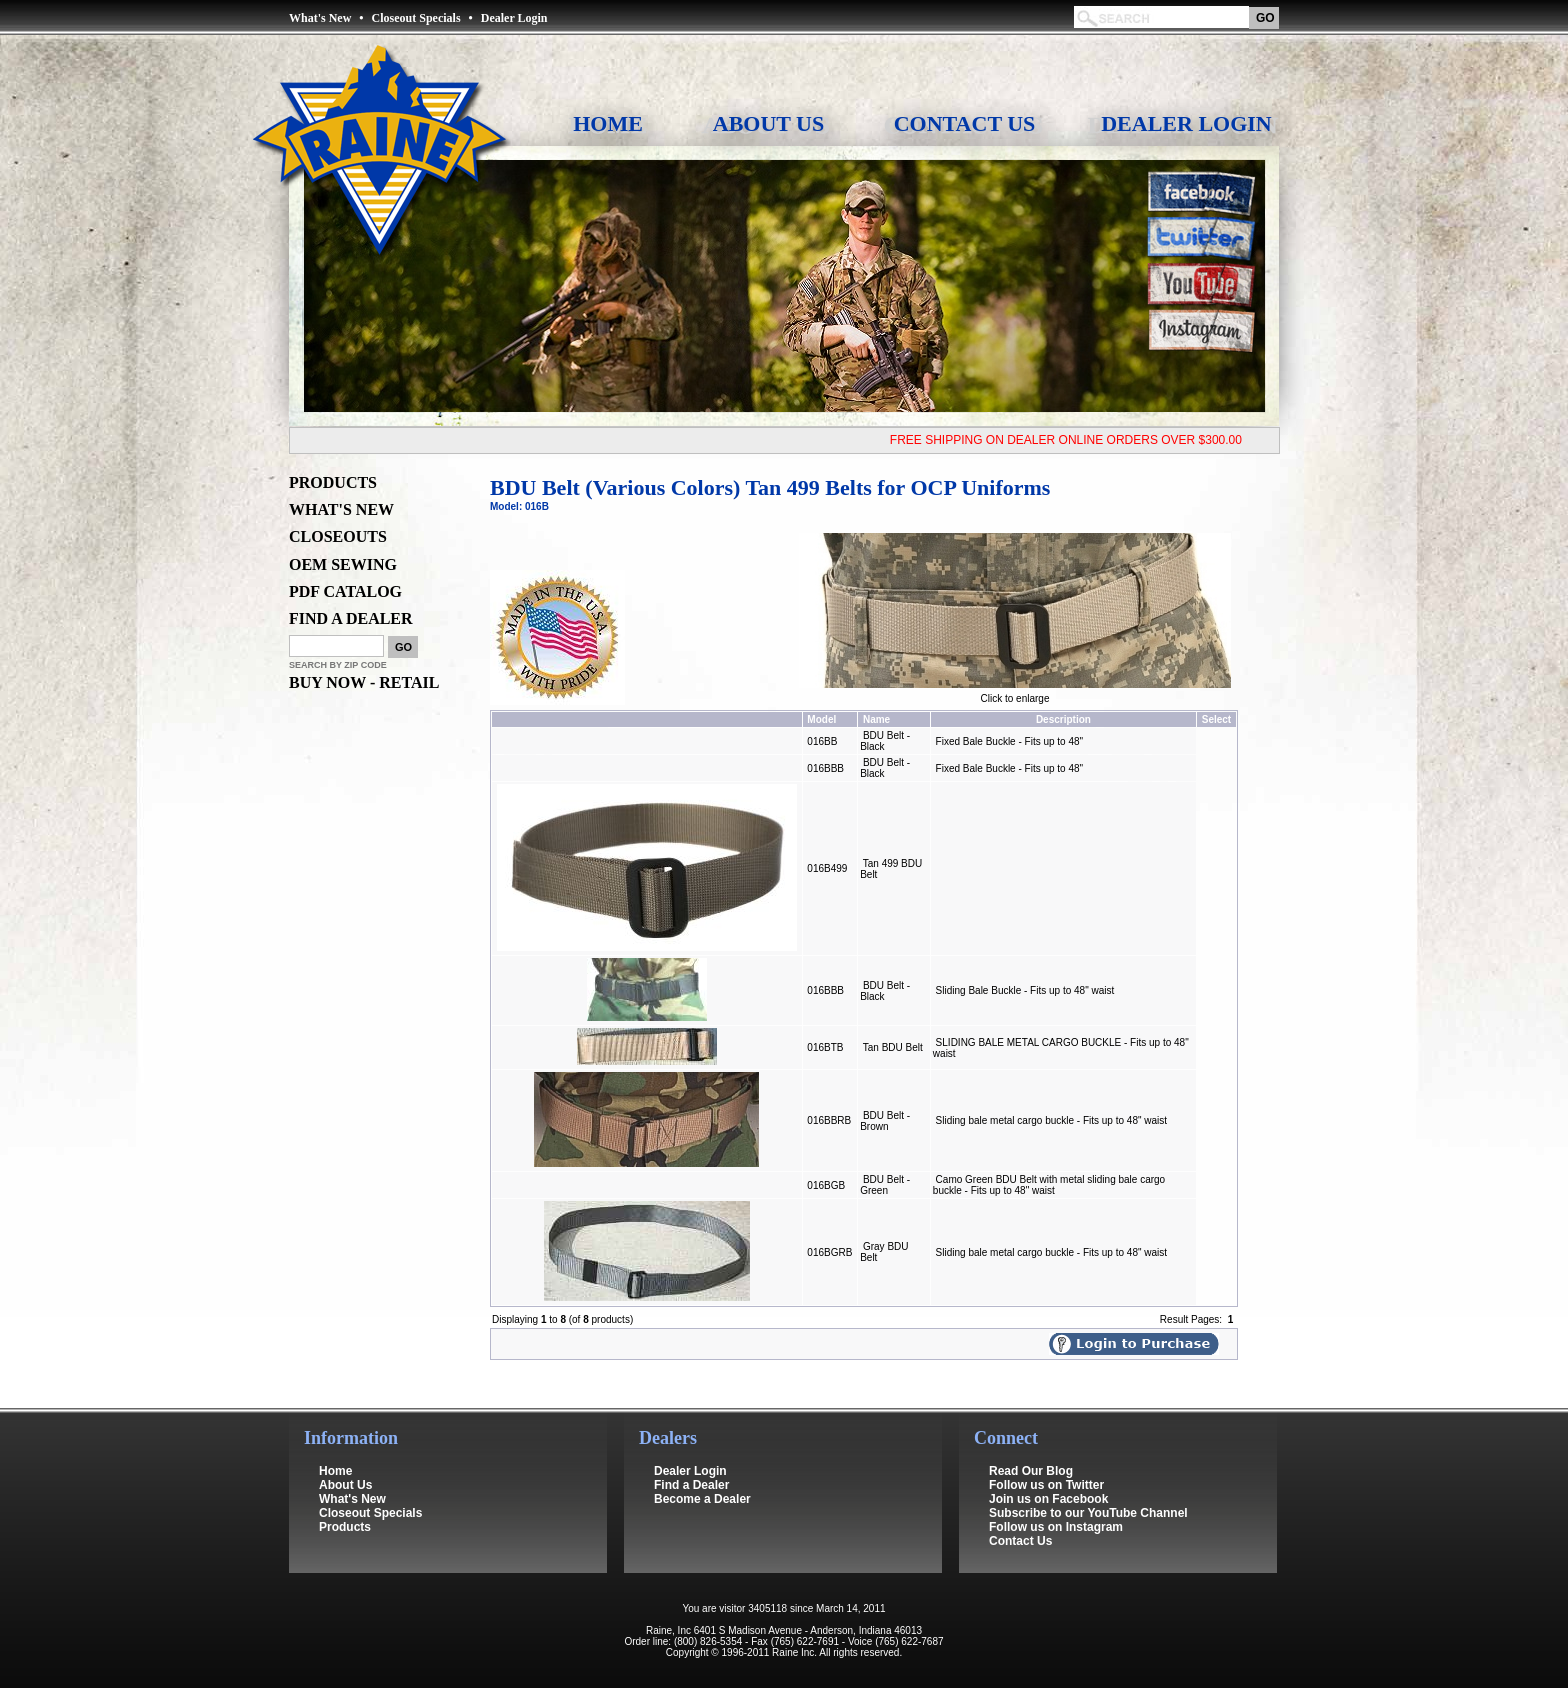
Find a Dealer (691, 1471)
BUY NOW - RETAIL (364, 682)
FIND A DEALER (351, 618)
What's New (320, 18)
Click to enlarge (1015, 694)
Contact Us (965, 123)
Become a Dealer (702, 1485)
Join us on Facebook (1048, 1485)
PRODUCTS (333, 482)
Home (608, 123)
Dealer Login (514, 18)
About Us (768, 123)
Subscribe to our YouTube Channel (1088, 1499)
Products (345, 1513)
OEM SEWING (343, 564)
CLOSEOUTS (338, 536)
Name (876, 719)
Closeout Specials (416, 18)
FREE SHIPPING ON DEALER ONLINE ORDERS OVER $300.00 (1074, 440)
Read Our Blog (1031, 1457)
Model (821, 719)
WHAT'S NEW (341, 509)
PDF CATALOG (345, 591)
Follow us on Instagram (1056, 1513)
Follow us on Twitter (1046, 1471)
